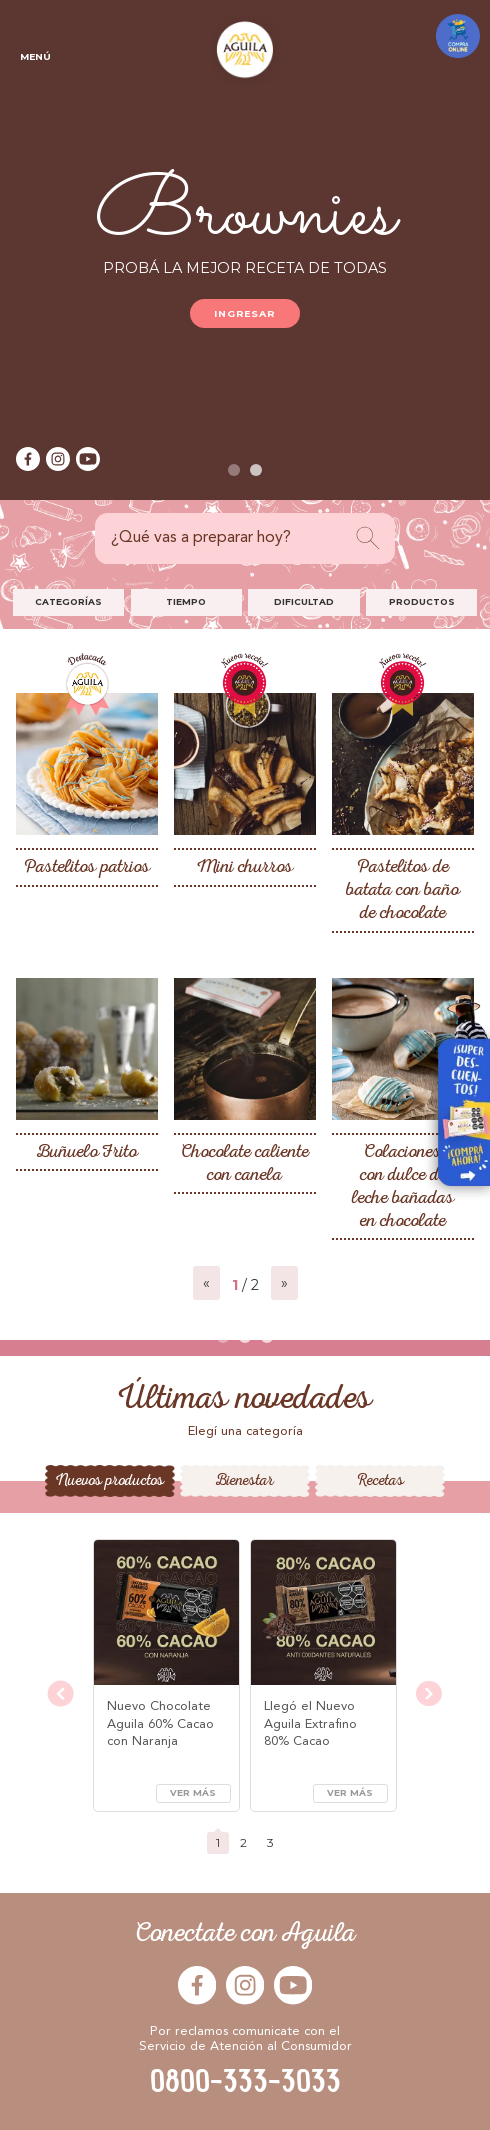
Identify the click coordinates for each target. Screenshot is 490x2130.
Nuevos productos (110, 1481)
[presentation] (61, 1695)
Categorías (68, 601)
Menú (35, 36)
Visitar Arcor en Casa (455, 1097)
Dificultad (304, 601)
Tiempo (186, 601)
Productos (422, 601)
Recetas (380, 1481)
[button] (234, 470)
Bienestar (245, 1481)
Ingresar (245, 313)
